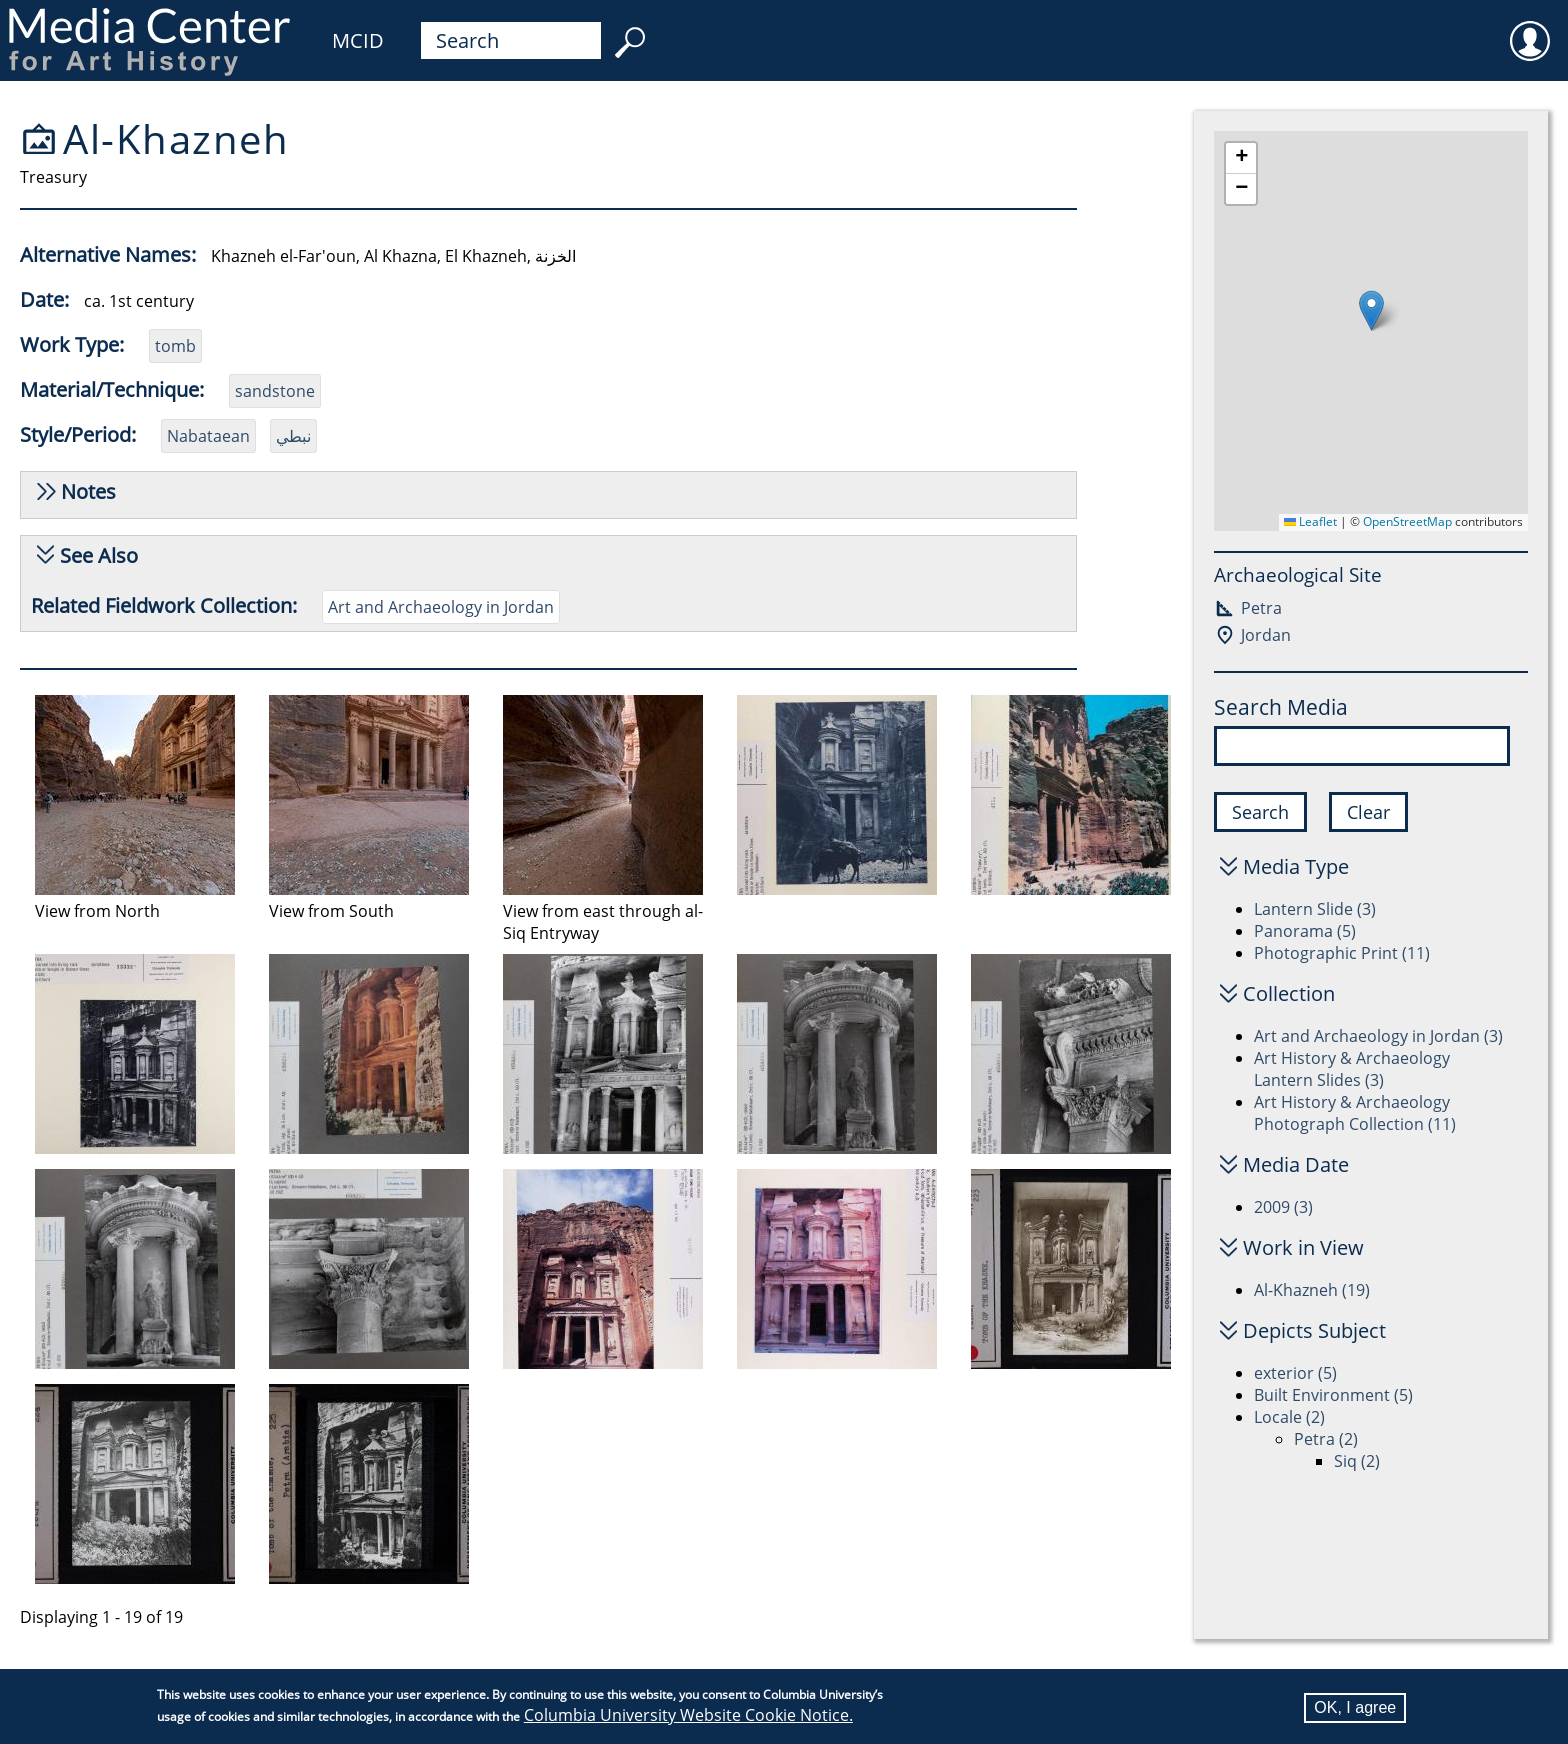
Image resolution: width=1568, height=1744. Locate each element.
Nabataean (208, 436)
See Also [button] (99, 555)
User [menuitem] (1530, 28)
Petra (1261, 608)
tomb (175, 346)
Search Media (1281, 707)
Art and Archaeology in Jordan (441, 607)
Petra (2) (1326, 1439)
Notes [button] (88, 491)
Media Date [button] (1296, 1164)
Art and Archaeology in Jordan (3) (1378, 1036)
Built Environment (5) (1333, 1395)
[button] (1371, 310)
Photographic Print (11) (1342, 953)
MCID (358, 40)
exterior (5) (1295, 1373)
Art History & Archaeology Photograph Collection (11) (1355, 1113)
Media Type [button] (1296, 866)
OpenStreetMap (1407, 521)
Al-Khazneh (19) (1312, 1290)
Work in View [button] (1303, 1247)
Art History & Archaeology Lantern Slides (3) (1352, 1069)
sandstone (275, 391)
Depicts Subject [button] (1314, 1330)
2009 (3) (1283, 1207)
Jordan (1266, 635)
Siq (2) (1357, 1461)
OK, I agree (1355, 1707)
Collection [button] (1289, 993)
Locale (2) (1289, 1417)
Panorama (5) (1305, 931)
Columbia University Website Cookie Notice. (688, 1715)
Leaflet (1310, 521)
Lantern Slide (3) (1315, 909)
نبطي (293, 436)
